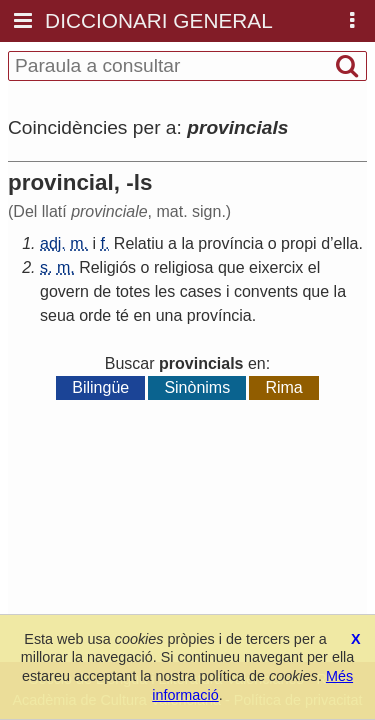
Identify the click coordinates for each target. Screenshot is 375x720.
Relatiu (139, 243)
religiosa (184, 267)
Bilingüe (100, 387)
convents (266, 291)
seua (57, 315)
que (231, 267)
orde (95, 315)
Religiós (107, 267)
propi (299, 243)
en (142, 315)
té (122, 315)
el (314, 267)
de (102, 291)
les (165, 291)
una (169, 315)
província (230, 243)
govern (64, 291)
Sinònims (197, 387)
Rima (283, 387)
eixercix (276, 267)
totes (133, 291)
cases (201, 291)
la (187, 243)
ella (346, 243)
